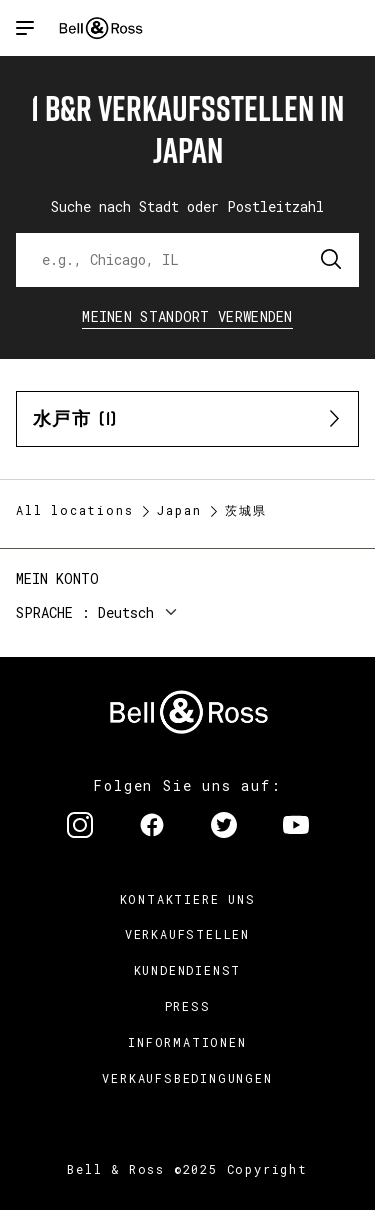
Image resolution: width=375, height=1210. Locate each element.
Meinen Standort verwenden (187, 316)
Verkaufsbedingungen (187, 1078)
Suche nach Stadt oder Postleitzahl (187, 206)
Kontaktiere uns (188, 899)
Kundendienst (188, 970)
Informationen (187, 1042)
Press (188, 1006)
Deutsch (126, 612)
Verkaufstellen (187, 934)
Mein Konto (57, 578)
